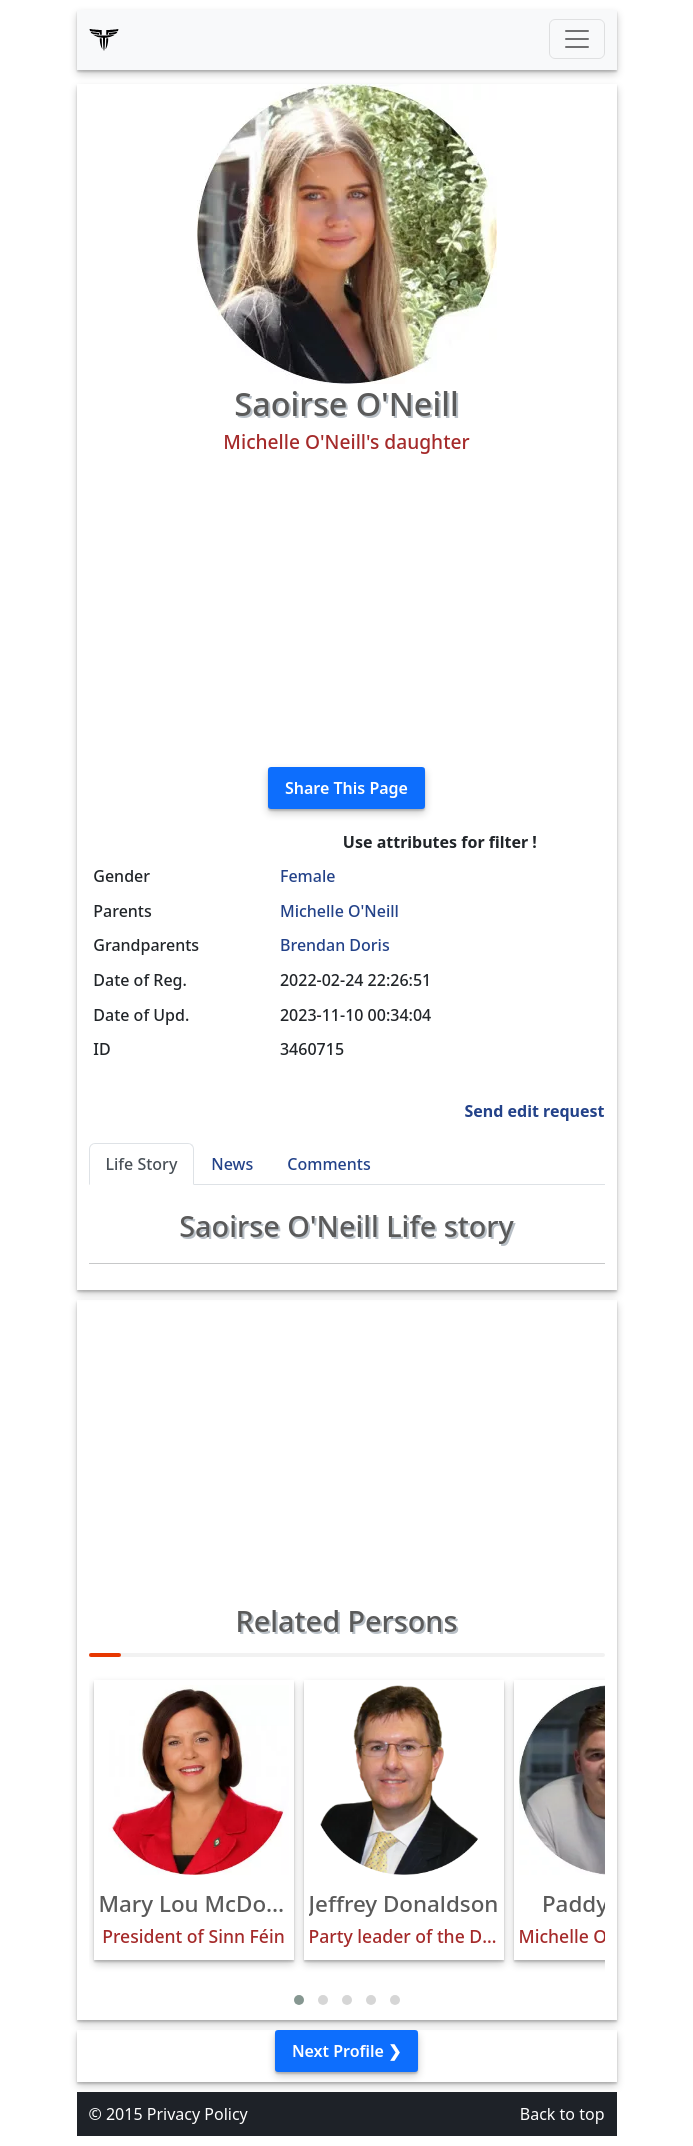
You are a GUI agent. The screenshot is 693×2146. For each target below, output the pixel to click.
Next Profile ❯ (346, 2051)
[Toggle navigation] (577, 39)
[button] (299, 2000)
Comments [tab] (328, 1164)
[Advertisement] (347, 611)
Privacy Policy (197, 2114)
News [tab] (232, 1164)
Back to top (562, 2114)
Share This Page (346, 788)
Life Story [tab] (142, 1164)
